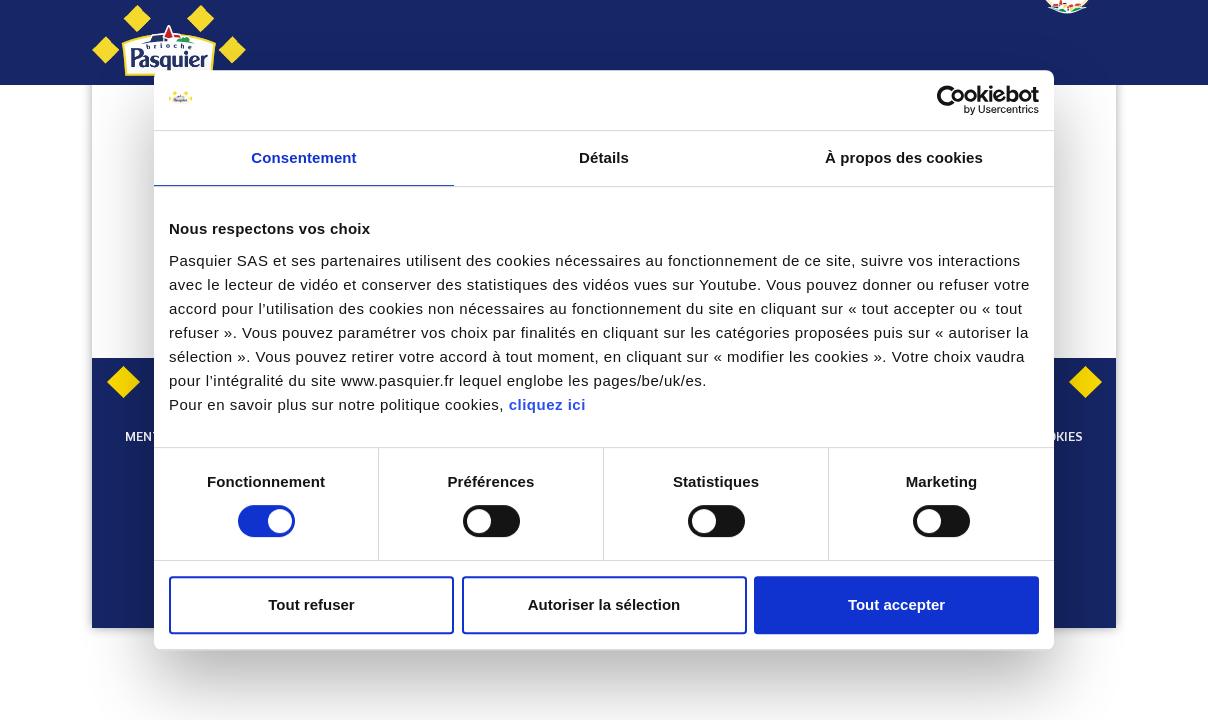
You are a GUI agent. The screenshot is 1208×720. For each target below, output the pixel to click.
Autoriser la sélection (604, 604)
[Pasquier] (169, 42)
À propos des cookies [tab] (904, 157)
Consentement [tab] (303, 157)
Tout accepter (896, 604)
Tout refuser (311, 604)
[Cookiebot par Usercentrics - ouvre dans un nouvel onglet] (951, 100)
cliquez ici (547, 404)
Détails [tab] (604, 157)
